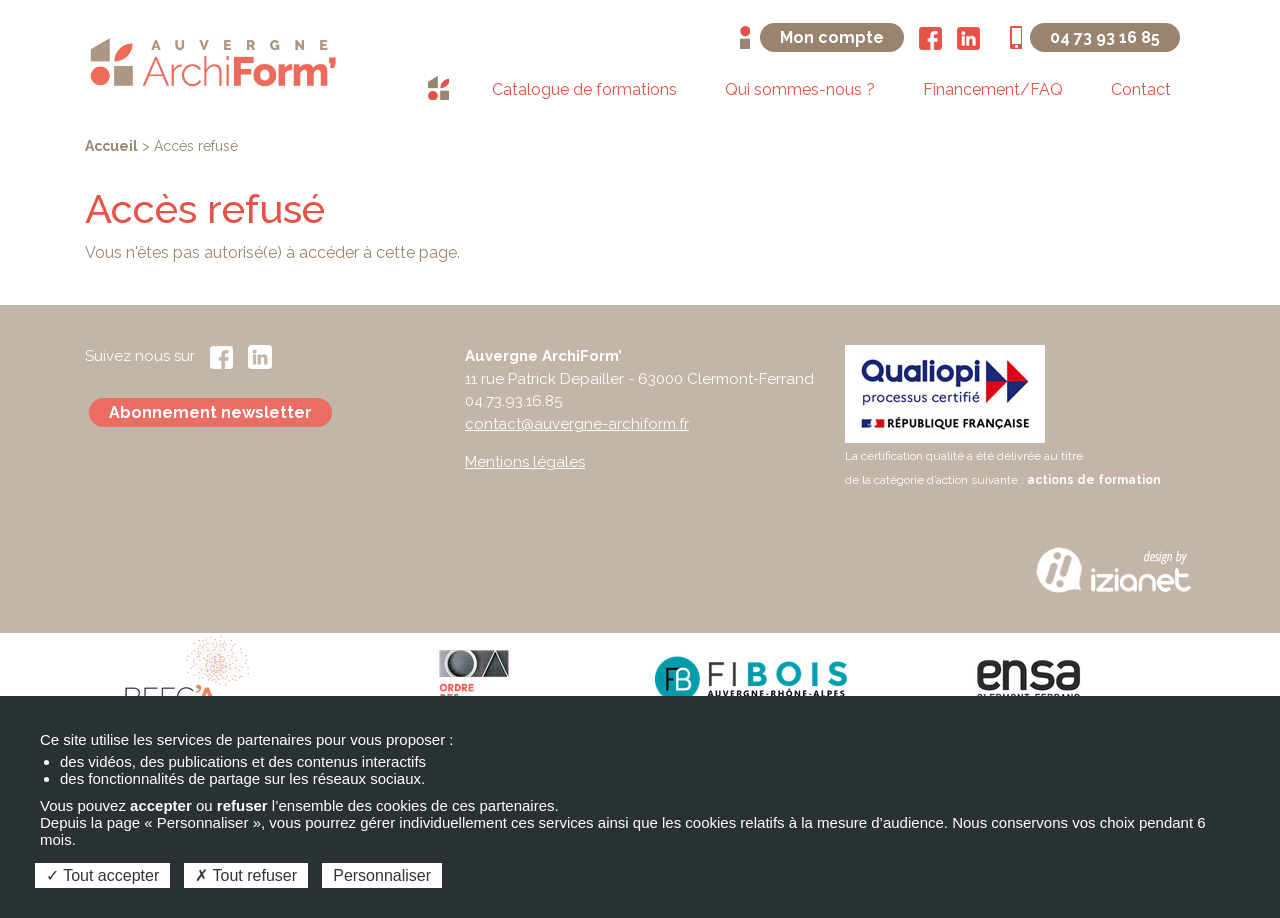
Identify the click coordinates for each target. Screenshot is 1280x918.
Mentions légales (525, 462)
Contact (1141, 89)
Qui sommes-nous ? (800, 89)
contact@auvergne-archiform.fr (577, 424)
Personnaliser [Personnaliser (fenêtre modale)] (382, 875)
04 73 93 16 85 (1105, 37)
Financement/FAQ (993, 89)
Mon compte (832, 37)
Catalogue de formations (584, 89)
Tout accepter (102, 875)
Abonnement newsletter (210, 412)
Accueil (111, 146)
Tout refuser (246, 875)
